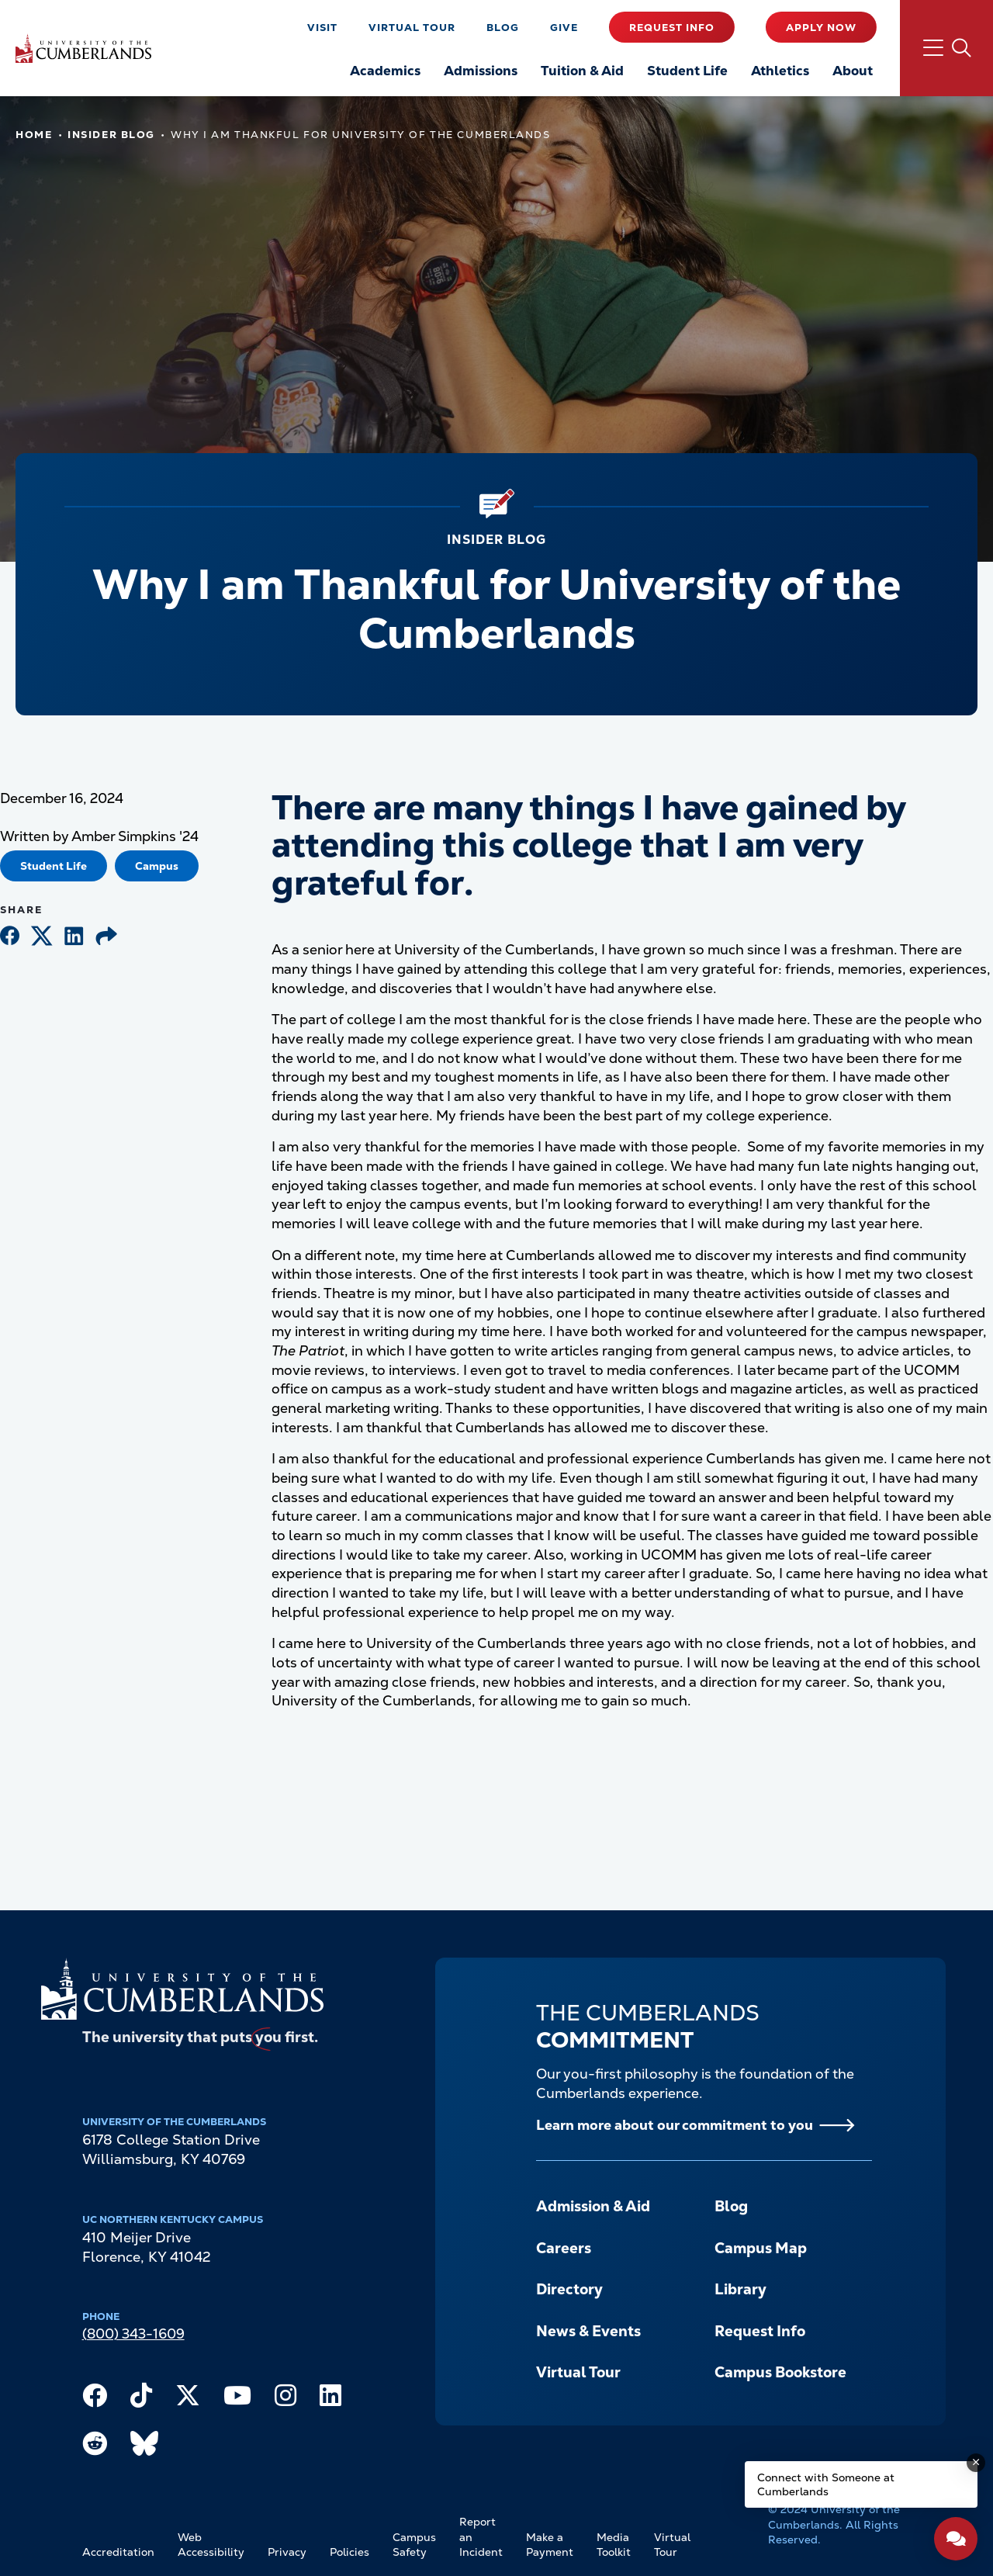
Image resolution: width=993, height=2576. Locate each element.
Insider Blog (111, 134)
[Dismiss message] (976, 2462)
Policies (349, 2552)
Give (564, 28)
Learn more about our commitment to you (674, 2125)
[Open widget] (955, 2538)
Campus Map (760, 2248)
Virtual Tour (411, 28)
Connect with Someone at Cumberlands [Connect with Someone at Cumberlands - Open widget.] (825, 2484)
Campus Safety (414, 2545)
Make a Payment (549, 2545)
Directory (569, 2289)
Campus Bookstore (780, 2372)
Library (740, 2289)
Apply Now (821, 27)
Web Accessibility (211, 2545)
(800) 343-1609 (133, 2333)
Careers (563, 2248)
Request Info (671, 27)
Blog (502, 28)
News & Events (588, 2331)
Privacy (287, 2552)
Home (34, 134)
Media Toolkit (614, 2545)
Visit (322, 28)
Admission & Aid (593, 2206)
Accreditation (118, 2552)
